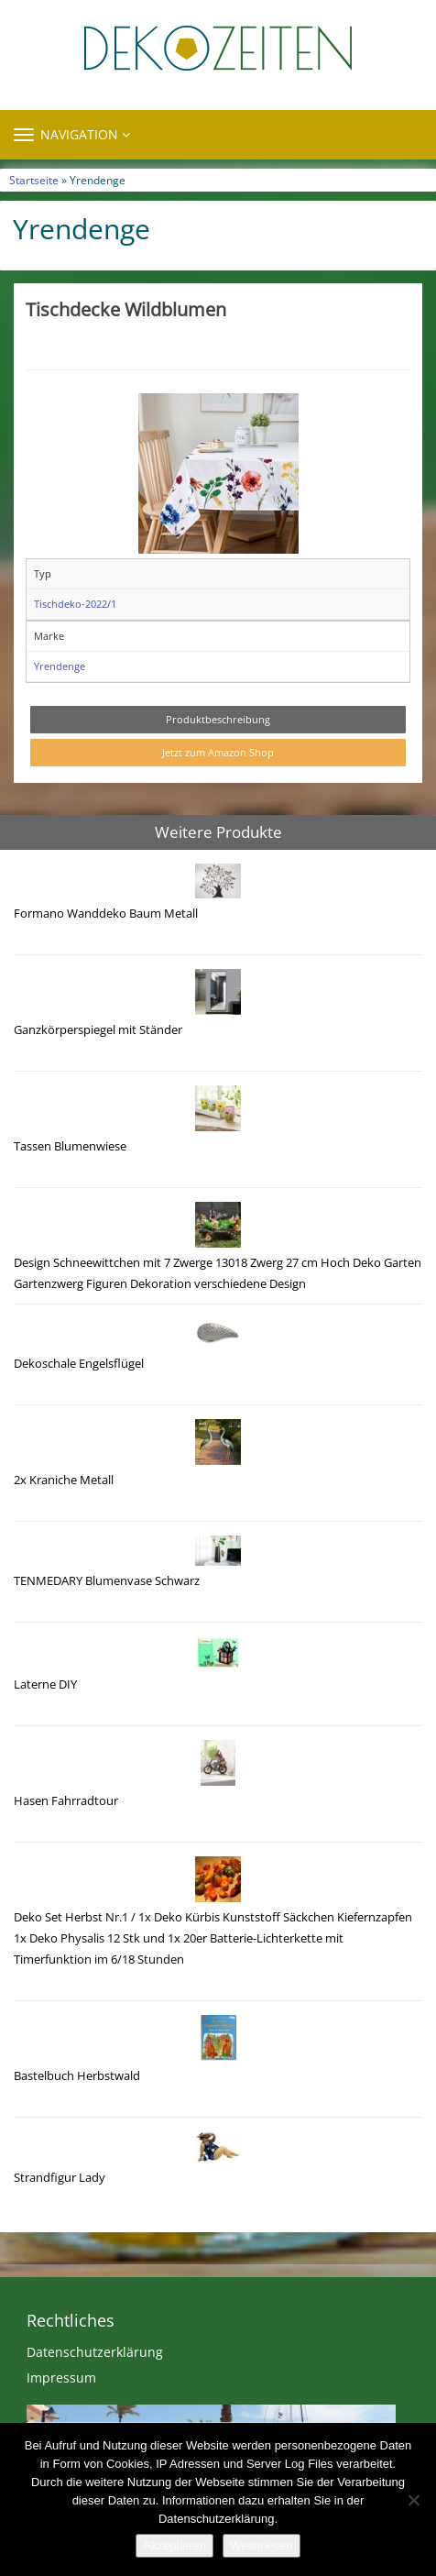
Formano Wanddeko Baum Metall (106, 913)
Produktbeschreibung (218, 719)
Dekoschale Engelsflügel (79, 1363)
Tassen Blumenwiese (70, 1146)
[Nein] (413, 2500)
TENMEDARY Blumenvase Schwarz (107, 1581)
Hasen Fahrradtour (66, 1801)
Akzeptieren (174, 2545)
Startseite (34, 179)
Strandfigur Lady (59, 2177)
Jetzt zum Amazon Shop (218, 752)
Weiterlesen (261, 2545)
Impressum (61, 2377)
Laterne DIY (45, 1684)
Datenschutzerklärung (95, 2352)
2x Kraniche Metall (64, 1480)
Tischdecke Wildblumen (126, 309)
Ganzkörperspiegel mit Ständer (98, 1030)
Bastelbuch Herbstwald (77, 2076)
